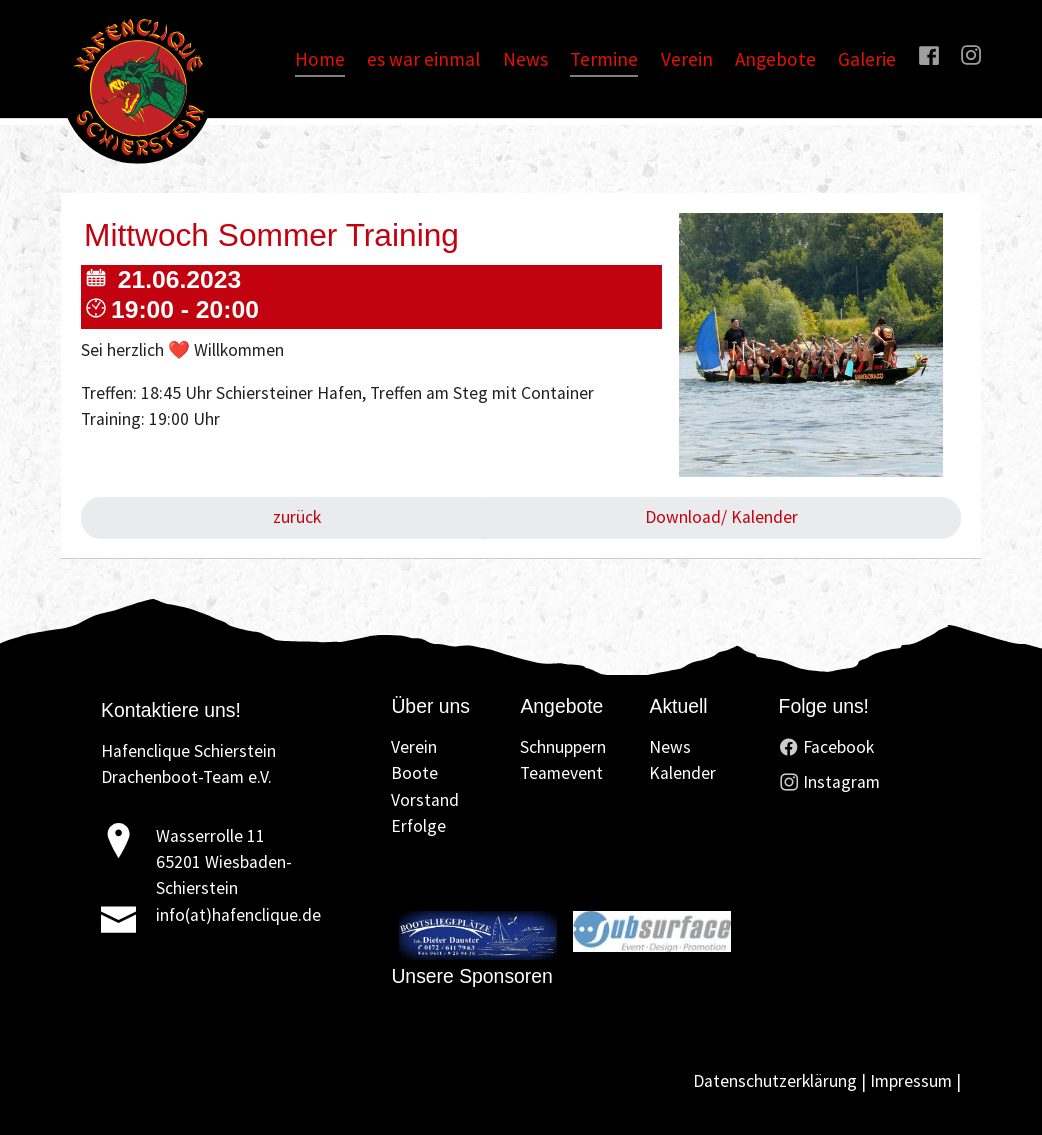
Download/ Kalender (721, 517)
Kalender (682, 773)
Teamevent (561, 773)
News (670, 747)
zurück (295, 517)
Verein (414, 747)
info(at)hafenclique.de (238, 915)
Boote (414, 773)
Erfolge (418, 826)
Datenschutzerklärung (775, 1081)
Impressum (911, 1081)
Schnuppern (563, 747)
